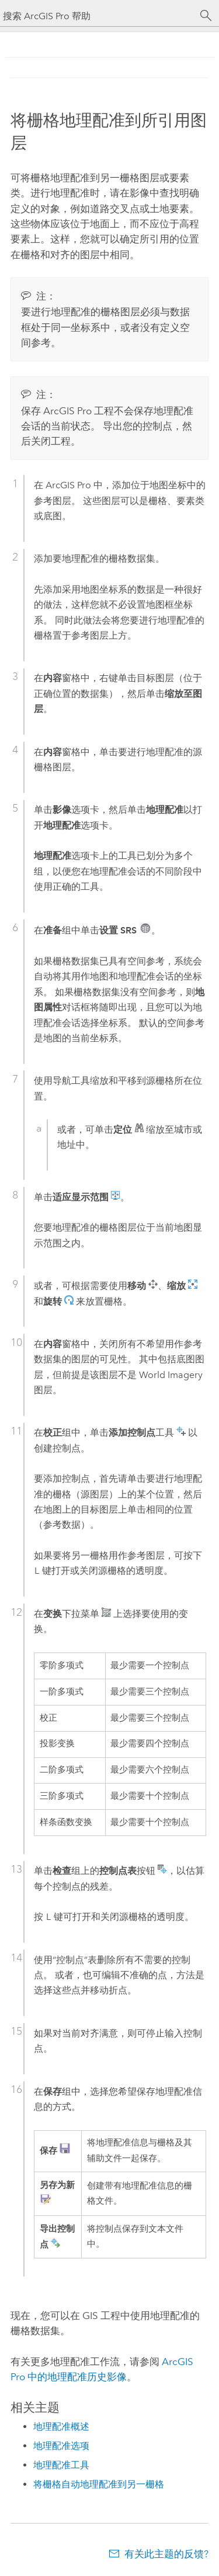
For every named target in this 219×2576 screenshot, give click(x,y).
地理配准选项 (61, 2445)
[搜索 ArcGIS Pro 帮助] (98, 16)
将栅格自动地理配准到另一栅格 (98, 2484)
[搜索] (206, 16)
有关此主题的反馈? (166, 2554)
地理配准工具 (61, 2465)
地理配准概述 (61, 2426)
